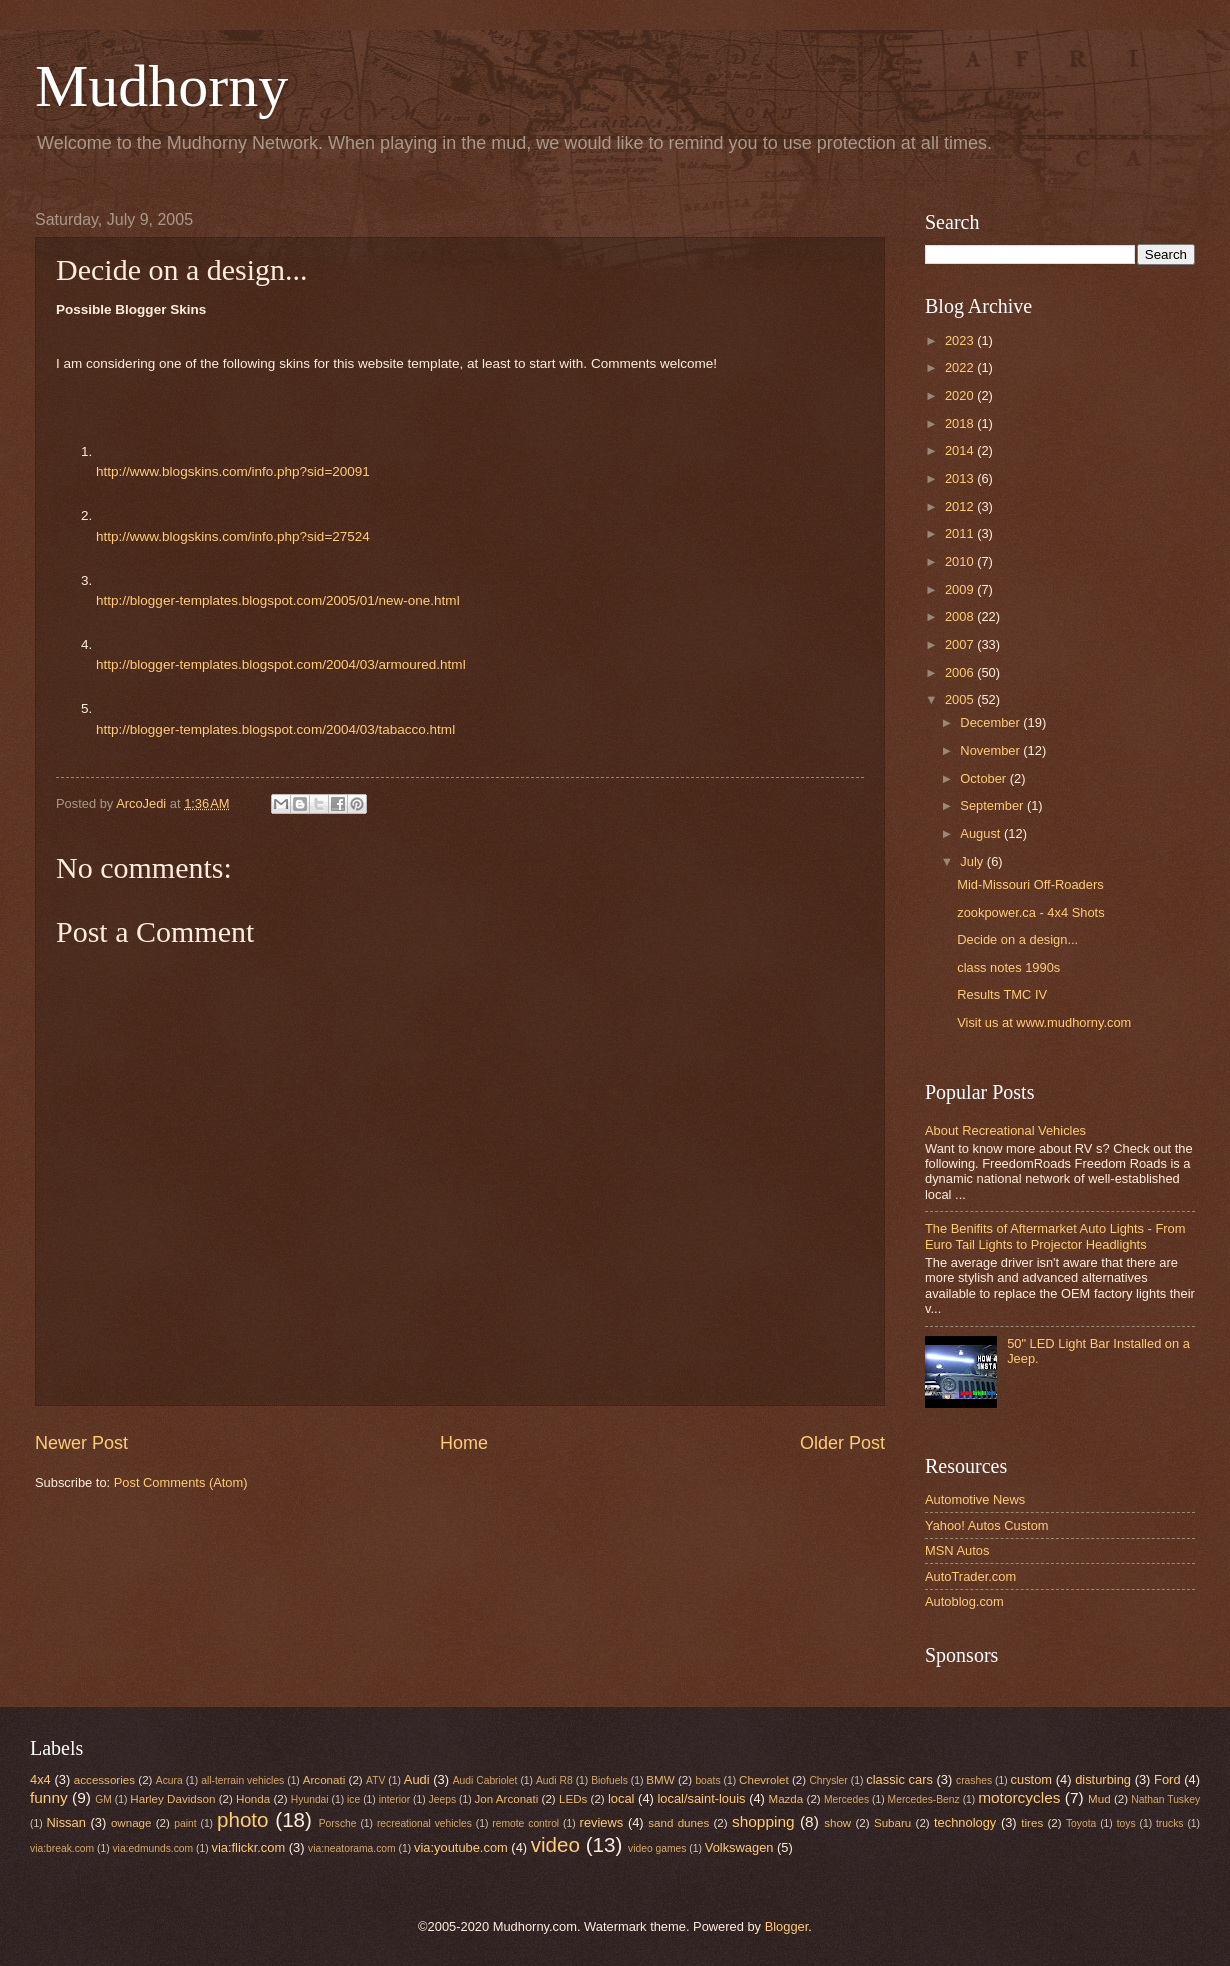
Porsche (338, 1823)
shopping (763, 1821)
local (621, 1798)
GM (103, 1799)
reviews (602, 1822)
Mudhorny (161, 86)
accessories (104, 1780)
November (991, 750)
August (982, 833)
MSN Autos (957, 1550)
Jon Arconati (507, 1799)
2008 (961, 616)
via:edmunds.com (152, 1848)
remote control (525, 1823)
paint (185, 1823)
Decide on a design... (1017, 939)
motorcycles (1019, 1797)
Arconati (324, 1780)
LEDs (573, 1799)
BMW (660, 1780)
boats (707, 1780)
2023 (961, 340)
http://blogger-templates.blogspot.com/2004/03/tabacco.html (275, 729)
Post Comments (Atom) (181, 1482)
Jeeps (442, 1799)
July (973, 861)
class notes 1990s (1008, 967)
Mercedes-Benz (924, 1799)
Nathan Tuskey (1165, 1799)
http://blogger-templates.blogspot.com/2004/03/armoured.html (281, 664)
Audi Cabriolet (485, 1780)
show (837, 1823)
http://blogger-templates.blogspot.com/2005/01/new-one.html (278, 600)
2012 (961, 506)
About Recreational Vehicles (1005, 1130)
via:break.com (62, 1848)
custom (1032, 1779)
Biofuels (609, 1780)
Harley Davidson (172, 1799)
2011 (961, 533)
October (984, 778)
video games (657, 1848)
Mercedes (846, 1799)
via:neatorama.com (352, 1848)
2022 (961, 367)
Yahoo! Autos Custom (987, 1525)
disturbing (1103, 1779)
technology (965, 1822)
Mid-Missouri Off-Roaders (1030, 884)
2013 (961, 478)
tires (1032, 1823)
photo (243, 1819)
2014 (961, 450)
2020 (961, 395)
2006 (961, 672)
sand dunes (678, 1823)
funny (49, 1797)
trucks (1169, 1823)
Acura (169, 1780)
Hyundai (310, 1799)
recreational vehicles (424, 1823)
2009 (961, 589)
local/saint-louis (701, 1798)
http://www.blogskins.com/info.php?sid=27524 (233, 536)
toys (1126, 1823)
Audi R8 (554, 1780)
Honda (253, 1799)
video (555, 1844)
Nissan (66, 1822)
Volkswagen (739, 1847)
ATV (375, 1780)
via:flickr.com (249, 1847)
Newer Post (81, 1443)
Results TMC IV (1002, 994)
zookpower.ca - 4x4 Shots (1030, 912)
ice (353, 1799)
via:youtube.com (461, 1847)
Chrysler (828, 1780)
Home (464, 1443)
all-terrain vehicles (242, 1780)
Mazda (786, 1799)
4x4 (40, 1779)
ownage (131, 1823)
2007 (961, 644)
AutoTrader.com (970, 1576)
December (991, 722)
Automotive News (975, 1499)
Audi (417, 1779)
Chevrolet (764, 1780)
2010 (961, 561)
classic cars (899, 1779)
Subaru (892, 1823)
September (993, 805)
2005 (961, 699)
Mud (1099, 1799)
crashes (974, 1780)
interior (394, 1799)
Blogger (787, 1926)
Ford (1167, 1779)
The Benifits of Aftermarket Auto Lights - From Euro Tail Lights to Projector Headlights (1055, 1236)
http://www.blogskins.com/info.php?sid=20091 (233, 471)
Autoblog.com (964, 1601)
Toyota (1081, 1823)
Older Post (842, 1443)
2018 (961, 423)
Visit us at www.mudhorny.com (1044, 1022)
